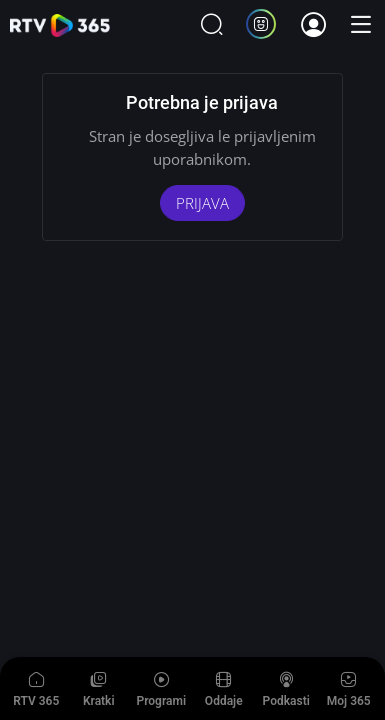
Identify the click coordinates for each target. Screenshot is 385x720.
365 (60, 25)
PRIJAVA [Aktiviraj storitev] (202, 203)
